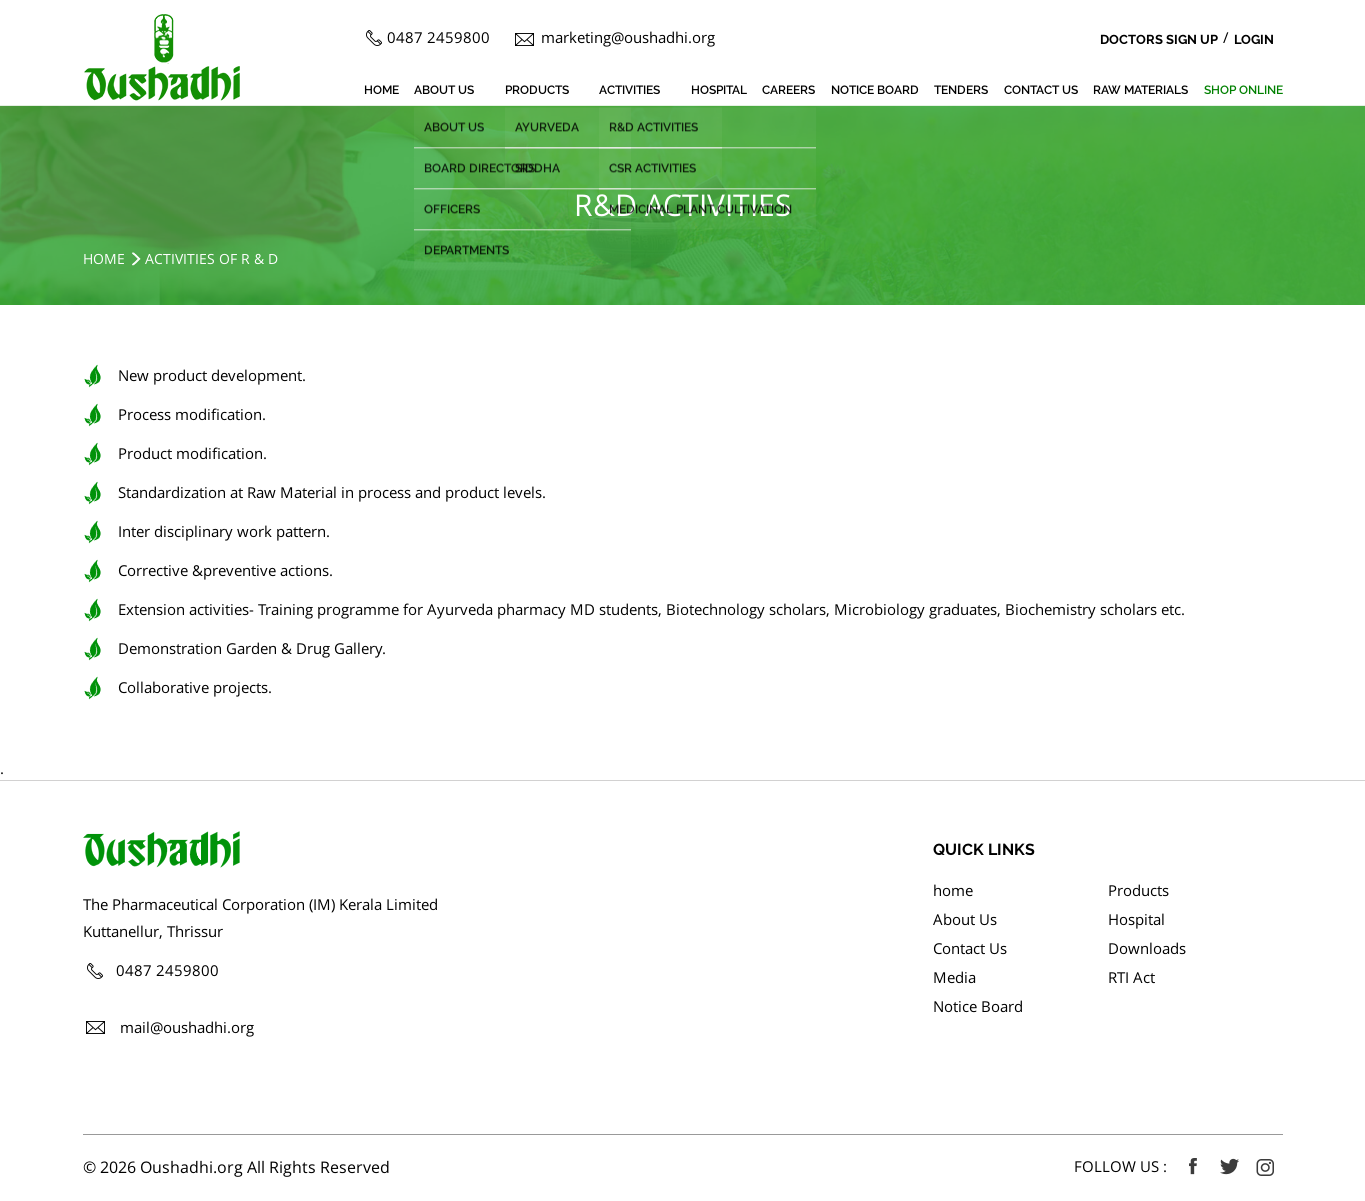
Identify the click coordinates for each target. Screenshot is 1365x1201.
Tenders (961, 90)
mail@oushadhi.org (187, 1027)
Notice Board (875, 90)
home (381, 90)
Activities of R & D (211, 258)
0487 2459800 (438, 37)
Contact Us (1041, 90)
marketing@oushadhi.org (628, 37)
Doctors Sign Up (1159, 39)
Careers (788, 90)
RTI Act (1131, 977)
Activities (629, 90)
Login (1254, 39)
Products (537, 90)
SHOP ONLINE (1243, 90)
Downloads (1147, 948)
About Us (444, 90)
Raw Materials (1140, 90)
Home (104, 258)
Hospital (719, 90)
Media (954, 977)
